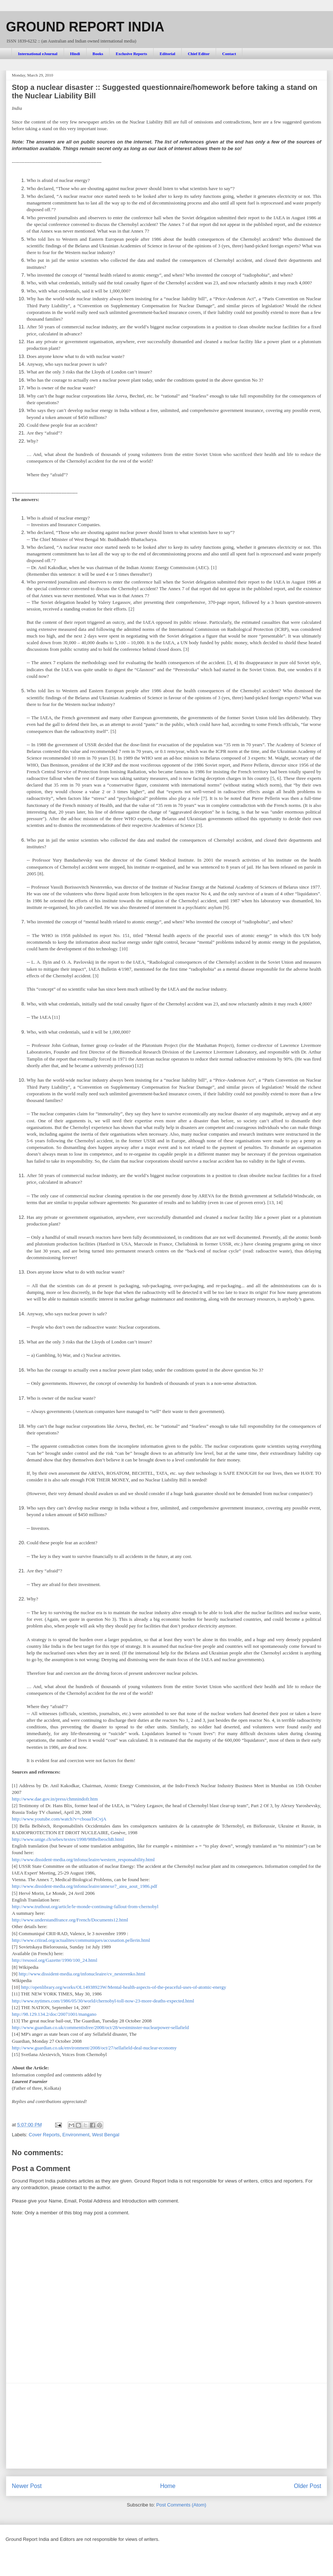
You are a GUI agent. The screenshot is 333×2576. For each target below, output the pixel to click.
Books (97, 53)
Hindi (75, 53)
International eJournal (38, 53)
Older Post (307, 2486)
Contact (229, 53)
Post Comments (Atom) (181, 2505)
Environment (76, 2134)
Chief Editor (199, 53)
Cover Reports (44, 2134)
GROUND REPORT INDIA (85, 26)
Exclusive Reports (131, 53)
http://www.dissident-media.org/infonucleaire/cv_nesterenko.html (81, 1974)
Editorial (167, 53)
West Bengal (105, 2134)
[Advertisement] (166, 2426)
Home (168, 2486)
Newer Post (27, 2486)
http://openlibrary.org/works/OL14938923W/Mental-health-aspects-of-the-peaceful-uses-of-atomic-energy (123, 1987)
